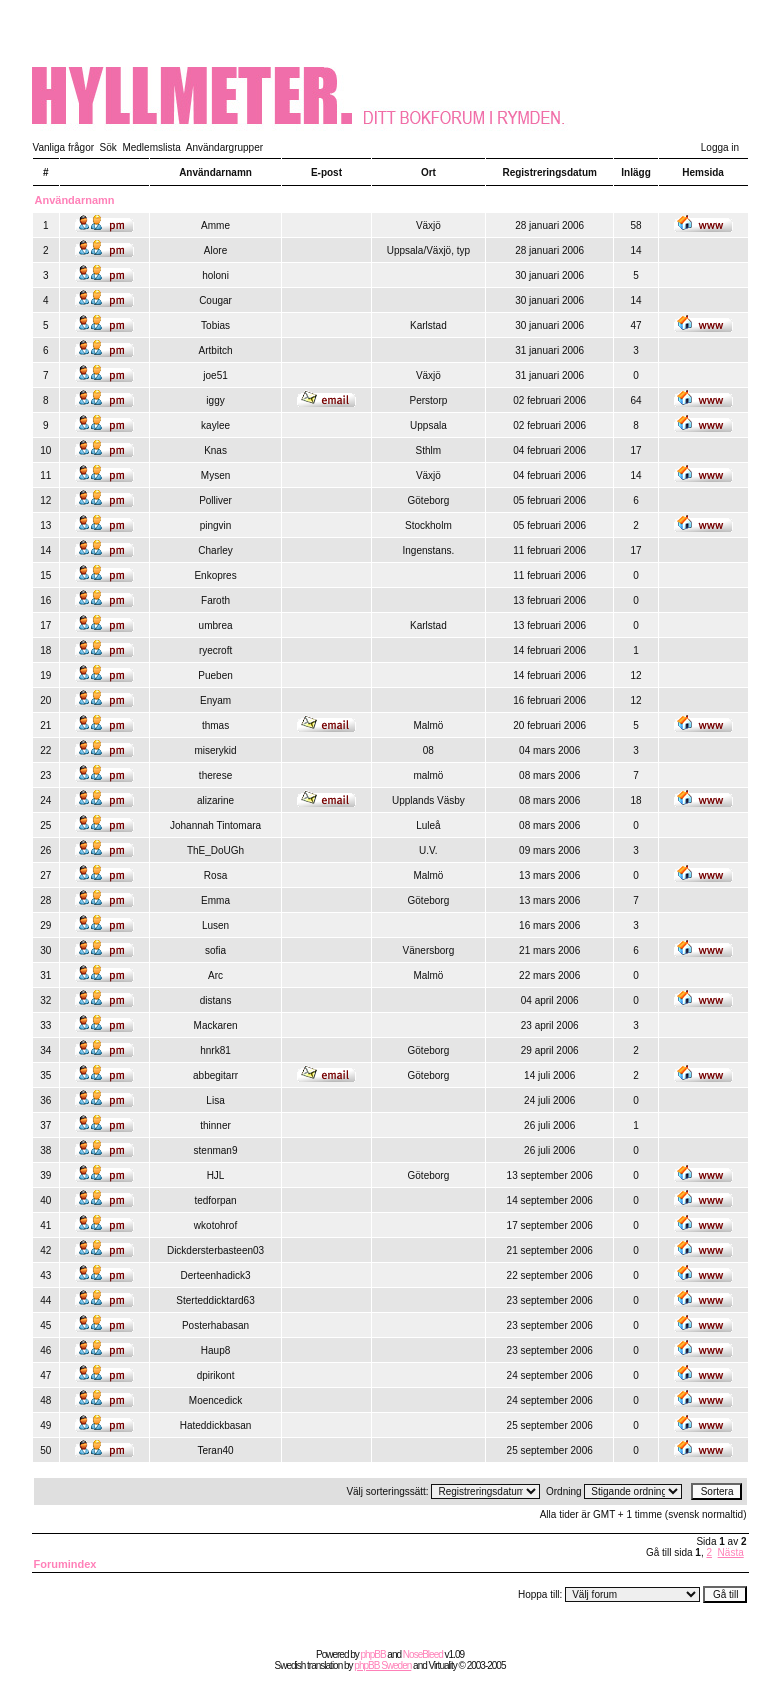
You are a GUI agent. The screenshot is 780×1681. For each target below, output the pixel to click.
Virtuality (443, 1665)
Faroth (215, 600)
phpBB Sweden (382, 1665)
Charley (215, 550)
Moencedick (215, 1400)
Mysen (215, 475)
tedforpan (215, 1200)
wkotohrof (215, 1225)
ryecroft (215, 650)
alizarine (215, 800)
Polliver (215, 500)
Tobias (215, 325)
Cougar (215, 300)
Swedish (290, 1665)
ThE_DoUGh (215, 850)
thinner (215, 1125)
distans (216, 1000)
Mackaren (216, 1025)
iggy (215, 400)
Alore (215, 250)
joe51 (215, 375)
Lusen (215, 925)
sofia (215, 950)
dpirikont (216, 1375)
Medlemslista (151, 147)
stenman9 (216, 1150)
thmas (215, 725)
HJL (216, 1175)
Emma (215, 900)
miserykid (215, 750)
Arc (215, 975)
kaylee (215, 425)
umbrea (216, 625)
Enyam (215, 700)
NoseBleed (423, 1654)
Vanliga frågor (64, 147)
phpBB (373, 1654)
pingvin (216, 525)
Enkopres (215, 575)
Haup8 (215, 1350)
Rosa (215, 875)
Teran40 (215, 1450)
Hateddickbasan (216, 1425)
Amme (215, 225)
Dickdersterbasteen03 (215, 1250)
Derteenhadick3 (216, 1275)
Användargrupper (224, 147)
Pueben (215, 675)
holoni (215, 275)
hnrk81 (215, 1050)
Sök (108, 147)
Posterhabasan (215, 1325)
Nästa (731, 1552)
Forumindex (65, 1564)
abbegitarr (215, 1075)
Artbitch (216, 350)
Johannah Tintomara (215, 825)
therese (215, 775)
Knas (215, 450)
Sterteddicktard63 (215, 1300)
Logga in (720, 147)
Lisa (215, 1100)
